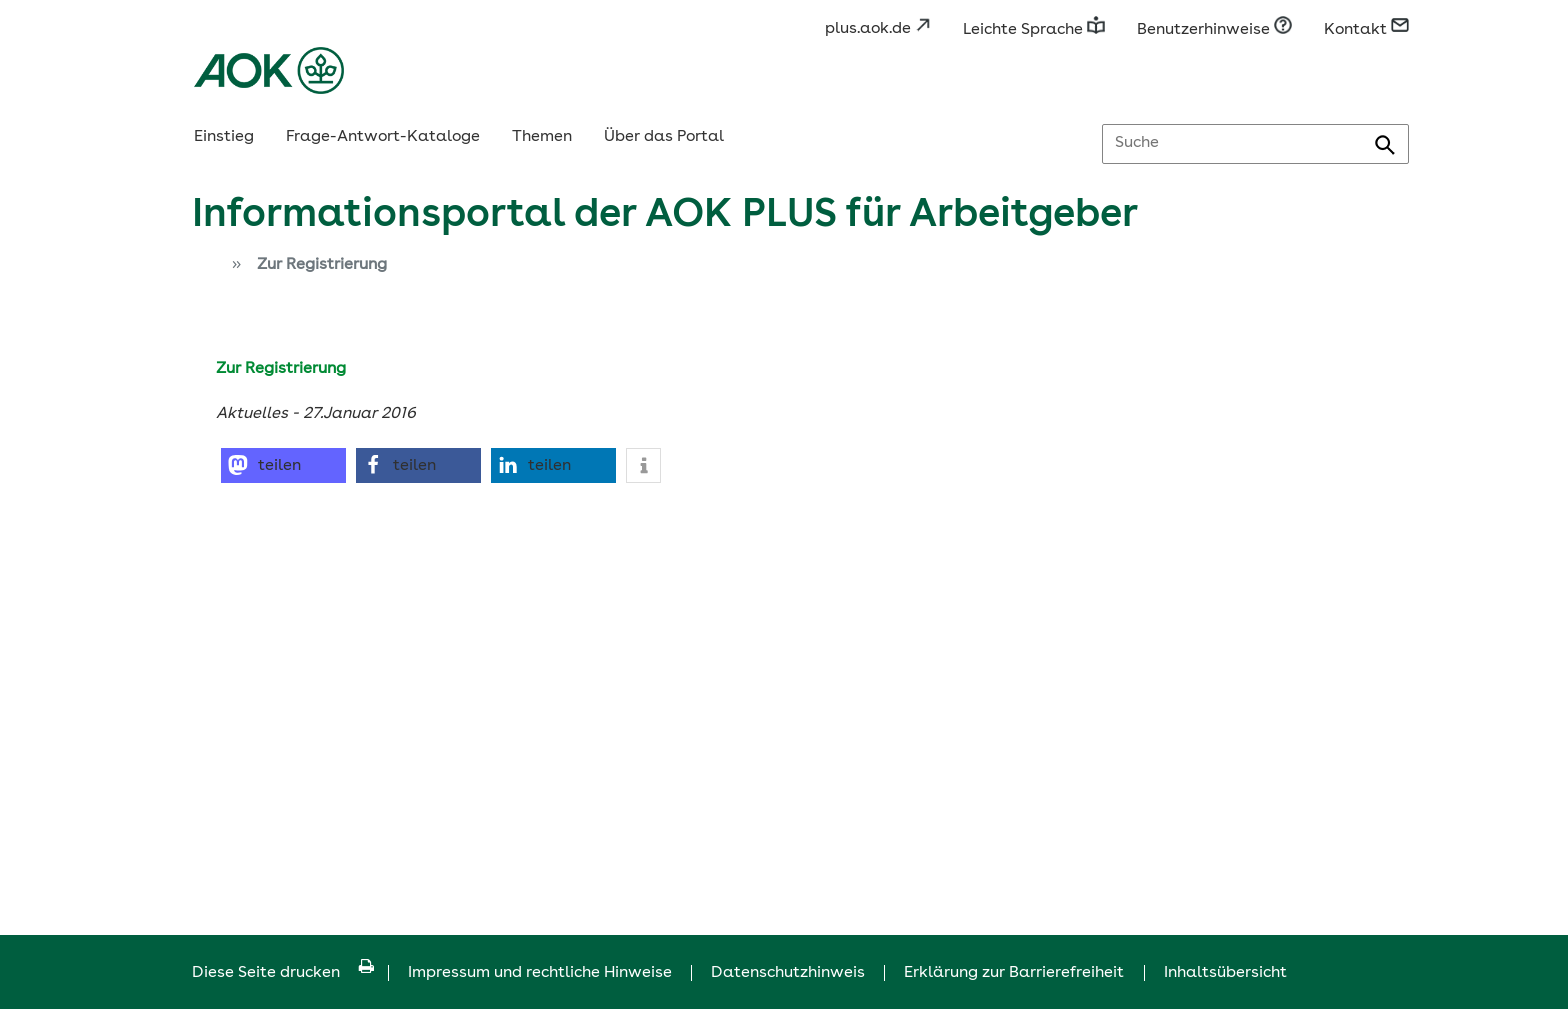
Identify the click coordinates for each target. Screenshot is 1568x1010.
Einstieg (224, 137)
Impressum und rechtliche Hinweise (540, 973)
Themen (542, 137)
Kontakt (1366, 30)
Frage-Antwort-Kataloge (383, 137)
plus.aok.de (878, 29)
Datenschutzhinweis (788, 973)
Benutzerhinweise (1214, 30)
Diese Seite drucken (283, 973)
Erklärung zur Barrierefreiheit (1014, 973)
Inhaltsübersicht (1225, 973)
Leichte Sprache (1034, 30)
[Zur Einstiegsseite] (204, 267)
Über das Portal (664, 137)
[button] (283, 465)
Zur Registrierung (322, 265)
